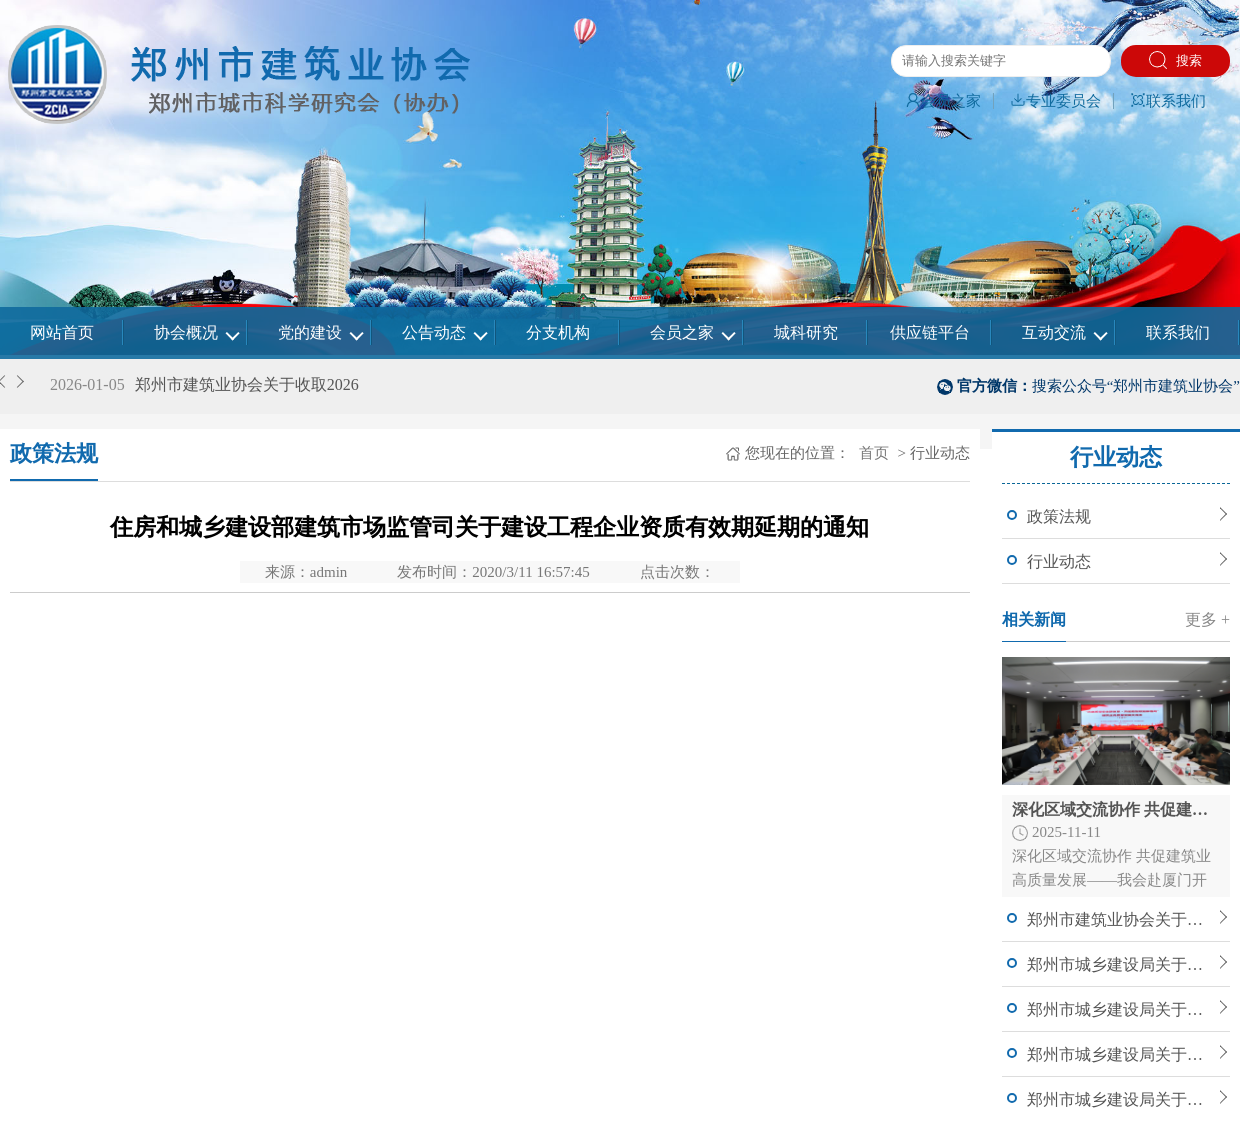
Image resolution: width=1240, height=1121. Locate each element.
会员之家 (943, 101)
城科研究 (806, 332)
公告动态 (434, 332)
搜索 (1175, 60)
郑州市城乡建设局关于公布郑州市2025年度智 (1120, 964)
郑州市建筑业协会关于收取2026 (247, 384)
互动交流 (1054, 332)
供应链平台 (930, 332)
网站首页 (62, 332)
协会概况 (186, 332)
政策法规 (1059, 516)
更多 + (1207, 619)
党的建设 (310, 332)
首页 (872, 453)
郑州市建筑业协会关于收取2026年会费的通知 (1120, 919)
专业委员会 (1055, 101)
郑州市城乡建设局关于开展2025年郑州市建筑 (1120, 1054)
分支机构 (558, 332)
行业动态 (1059, 561)
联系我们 (1168, 101)
